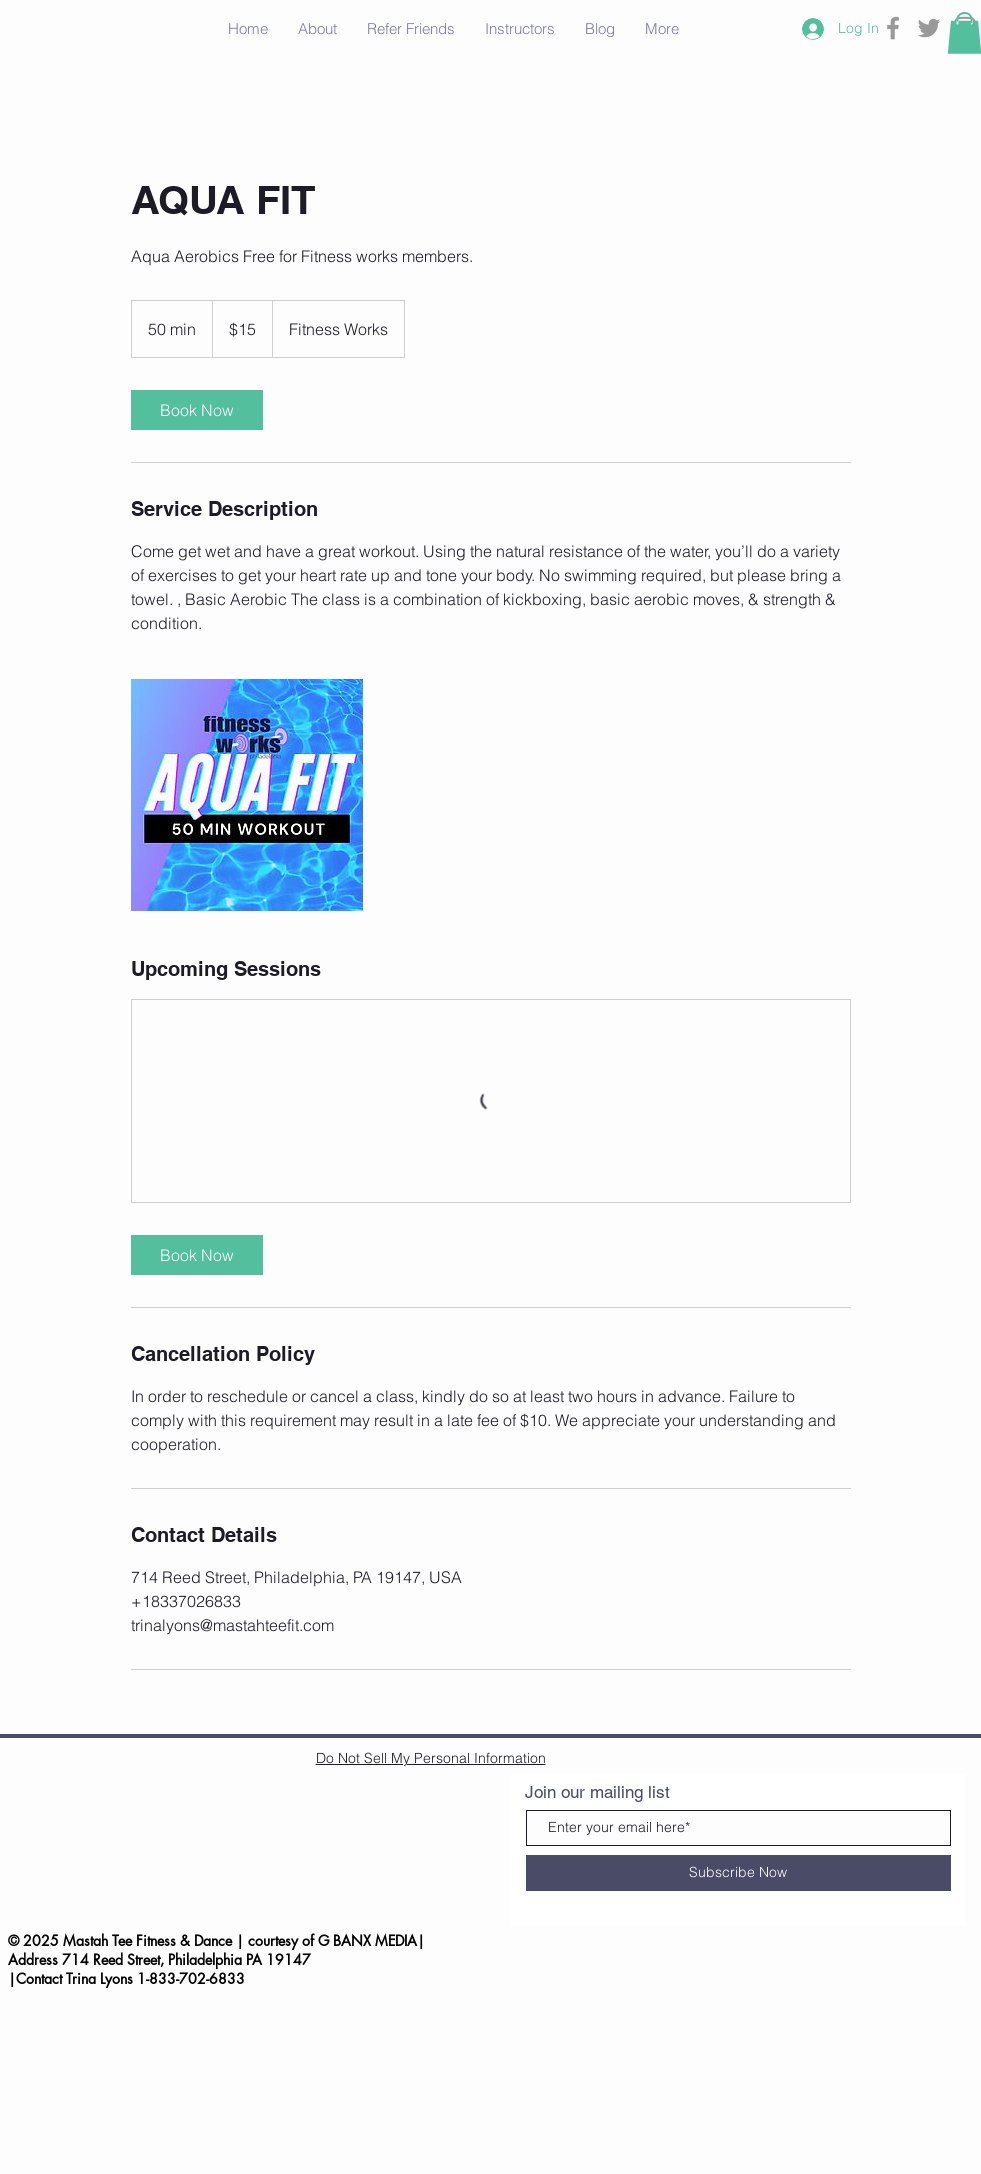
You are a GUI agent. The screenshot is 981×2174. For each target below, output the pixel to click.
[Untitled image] (247, 795)
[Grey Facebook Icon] (893, 28)
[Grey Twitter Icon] (929, 28)
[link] (197, 410)
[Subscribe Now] (738, 1873)
